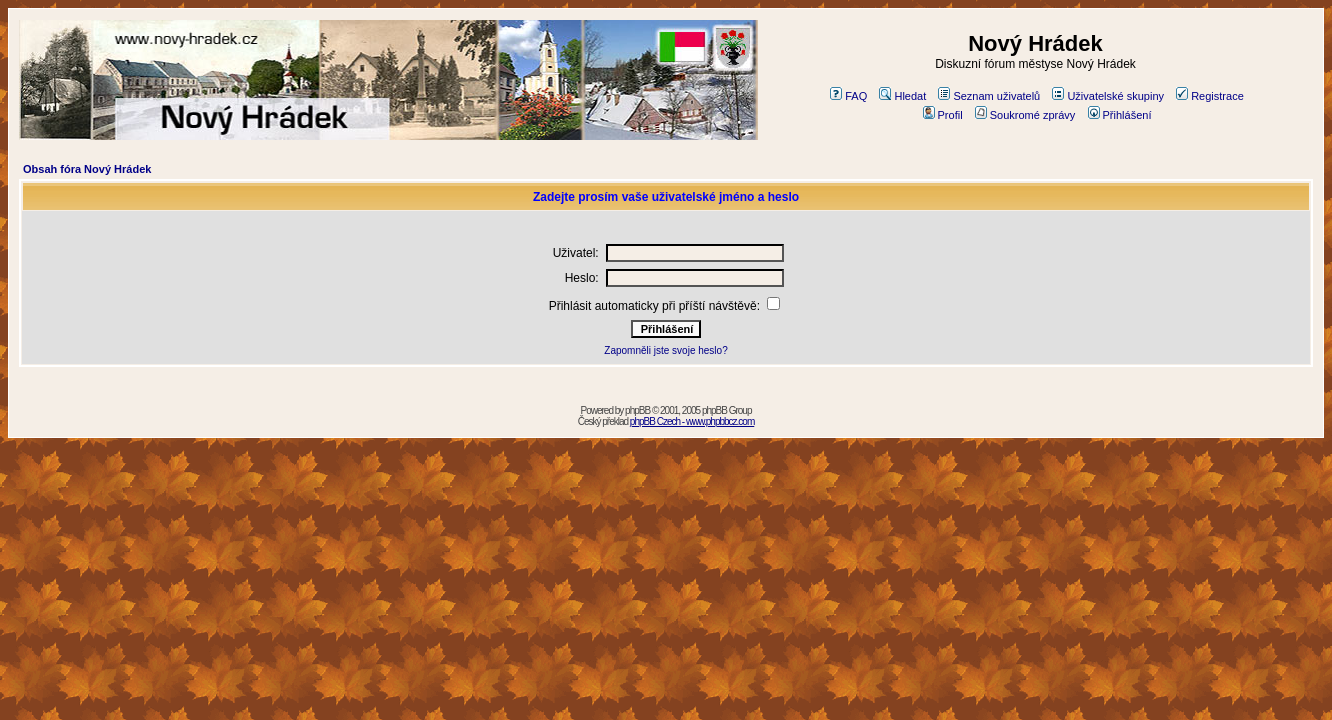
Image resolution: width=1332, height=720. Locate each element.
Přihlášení (1120, 115)
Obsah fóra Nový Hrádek (87, 169)
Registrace (1210, 96)
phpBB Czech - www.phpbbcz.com (692, 421)
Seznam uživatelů (989, 96)
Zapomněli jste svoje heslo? (665, 350)
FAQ (848, 96)
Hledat (902, 96)
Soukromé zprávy (1025, 115)
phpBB (637, 410)
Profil (943, 115)
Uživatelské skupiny (1108, 96)
